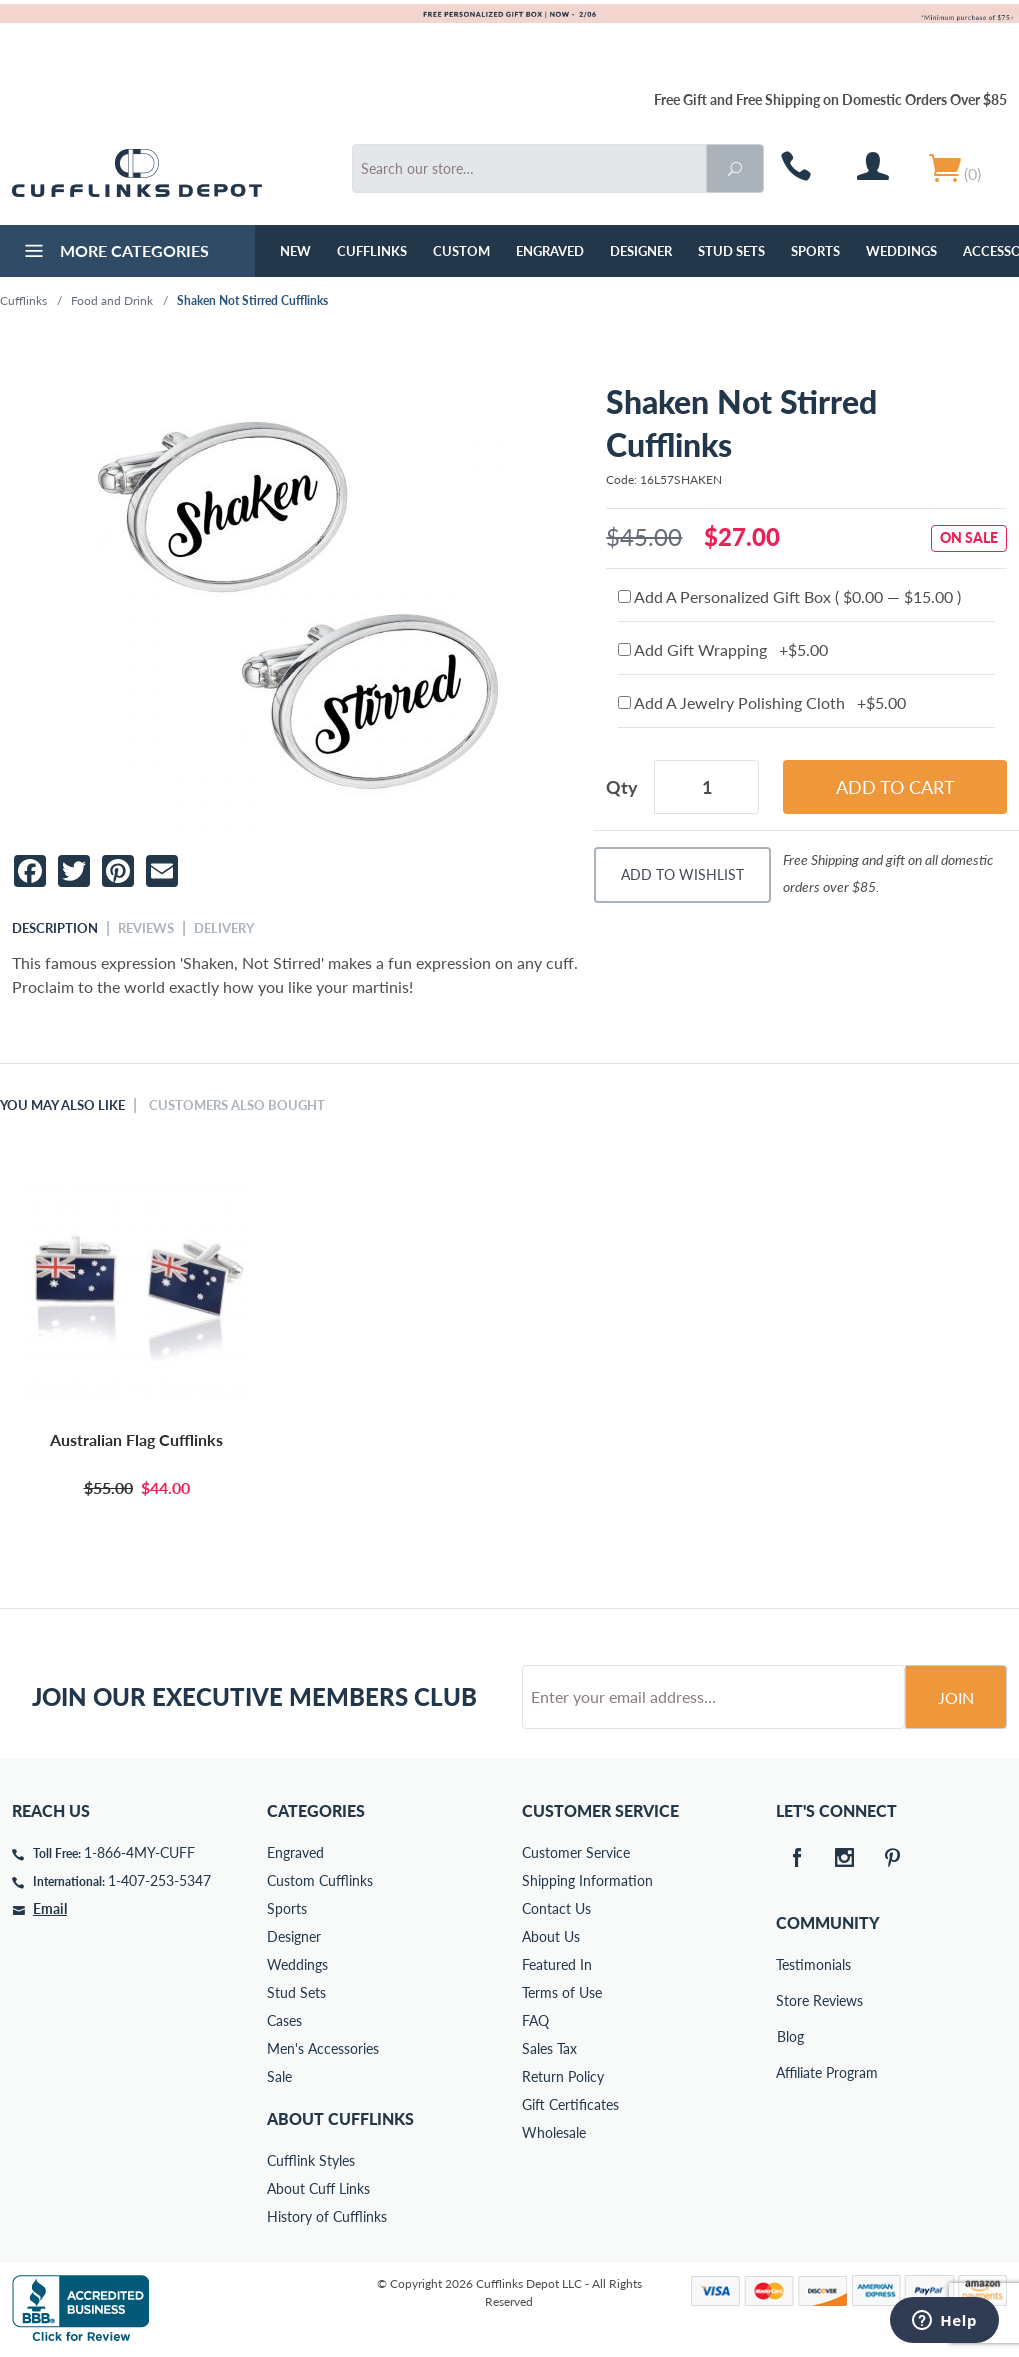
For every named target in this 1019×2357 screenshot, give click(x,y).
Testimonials (790, 1964)
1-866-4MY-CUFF (139, 1852)
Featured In (557, 1964)
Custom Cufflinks (320, 1880)
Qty (622, 787)
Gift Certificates (570, 2104)
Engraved (550, 251)
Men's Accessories (323, 2048)
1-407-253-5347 (159, 1880)
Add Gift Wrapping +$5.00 (723, 649)
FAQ (535, 2020)
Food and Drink (112, 300)
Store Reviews (790, 2000)
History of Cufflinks (327, 2216)
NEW (295, 251)
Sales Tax (549, 2048)
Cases (284, 2020)
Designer (641, 251)
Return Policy (563, 2076)
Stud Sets (731, 251)
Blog (790, 2036)
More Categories (114, 253)
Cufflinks (372, 251)
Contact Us (556, 1908)
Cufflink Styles (311, 2160)
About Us (551, 1936)
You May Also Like (62, 1105)
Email (50, 1908)
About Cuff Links (318, 2188)
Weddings (901, 251)
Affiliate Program (790, 2072)
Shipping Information (587, 1880)
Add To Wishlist (682, 874)
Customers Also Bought (237, 1105)
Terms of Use (562, 1992)
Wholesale (554, 2132)
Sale (279, 2076)
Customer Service (576, 1852)
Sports (815, 251)
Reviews (146, 928)
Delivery (224, 928)
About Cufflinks (340, 2118)
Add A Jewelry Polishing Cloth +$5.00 (762, 702)
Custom (461, 251)
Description (55, 928)
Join (956, 1697)
